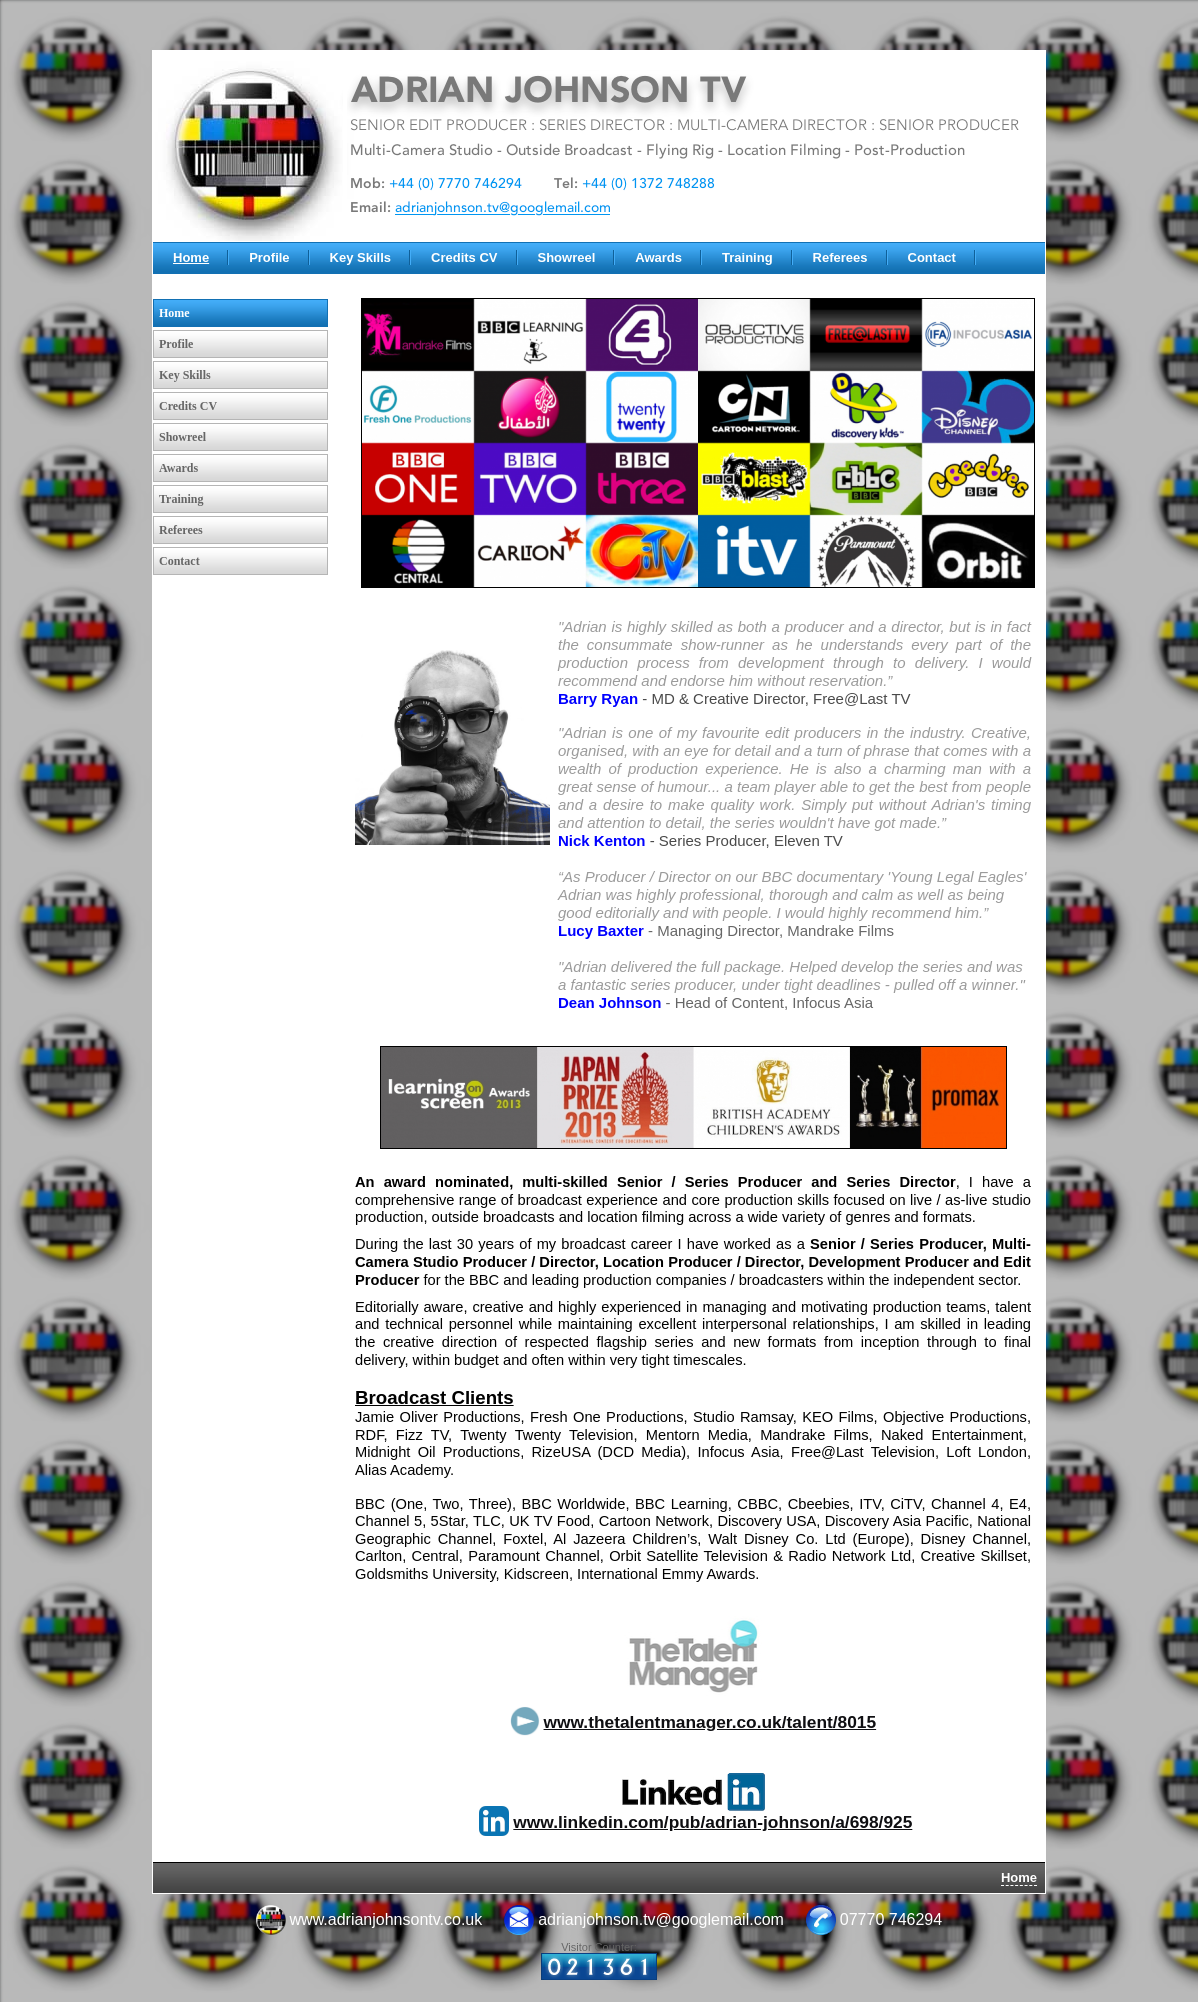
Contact (932, 257)
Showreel (567, 257)
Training (747, 257)
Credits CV (464, 257)
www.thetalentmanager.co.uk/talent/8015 (710, 1722)
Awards (658, 257)
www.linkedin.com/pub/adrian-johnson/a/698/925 (712, 1822)
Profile (269, 257)
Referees (840, 257)
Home (191, 257)
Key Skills (360, 257)
